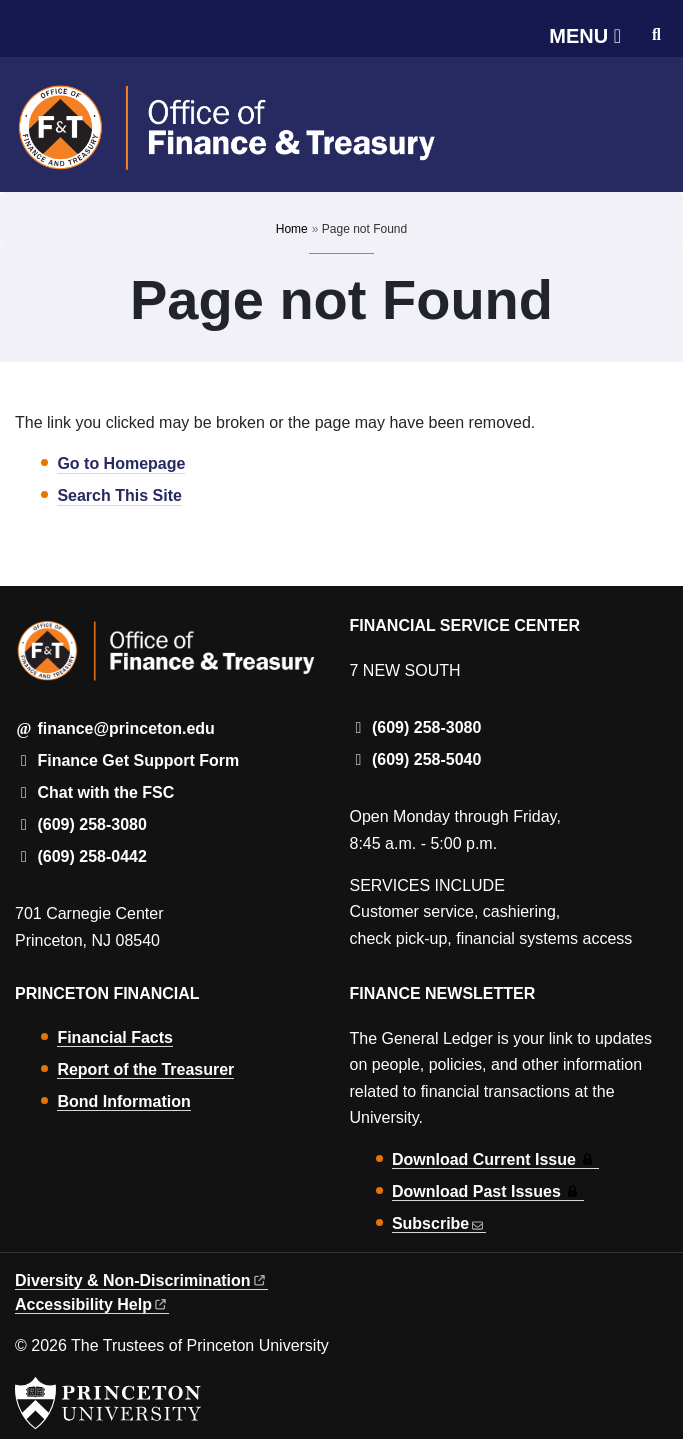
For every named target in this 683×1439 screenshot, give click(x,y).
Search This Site (119, 495)
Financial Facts (115, 1037)
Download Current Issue (495, 1159)
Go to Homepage (121, 463)
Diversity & (141, 1280)
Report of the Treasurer (145, 1069)
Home (292, 229)
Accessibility (92, 1304)
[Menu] (585, 36)
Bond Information (123, 1101)
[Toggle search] (656, 35)
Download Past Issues (488, 1191)
